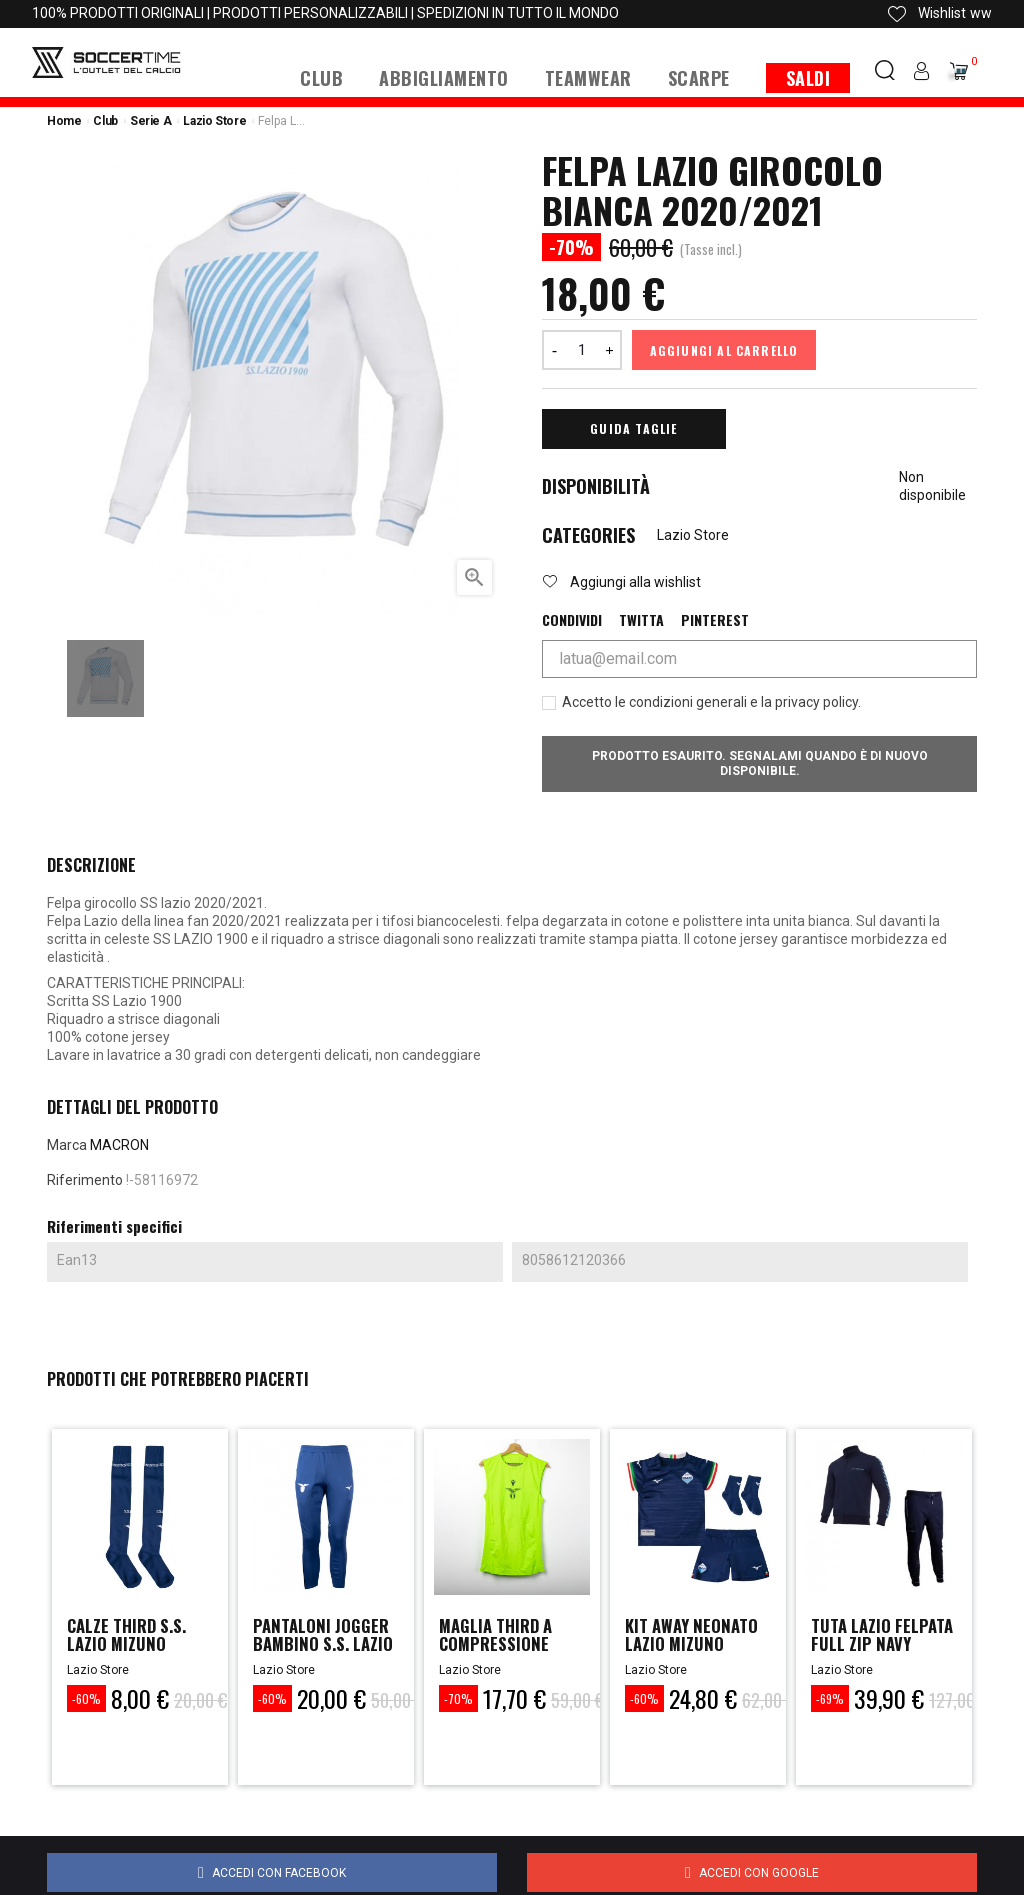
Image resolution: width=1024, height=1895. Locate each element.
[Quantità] (582, 350)
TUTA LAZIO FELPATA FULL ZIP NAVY (876, 1646)
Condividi (572, 620)
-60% (86, 1698)
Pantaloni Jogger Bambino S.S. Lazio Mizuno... (325, 1646)
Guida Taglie (633, 428)
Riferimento (85, 1180)
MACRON (119, 1145)
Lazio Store (693, 535)
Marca (67, 1145)
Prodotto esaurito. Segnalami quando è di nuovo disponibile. (760, 763)
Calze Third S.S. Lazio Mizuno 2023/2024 (132, 1646)
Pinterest (715, 620)
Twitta (641, 620)
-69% (830, 1698)
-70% (458, 1698)
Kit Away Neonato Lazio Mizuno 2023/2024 (697, 1646)
